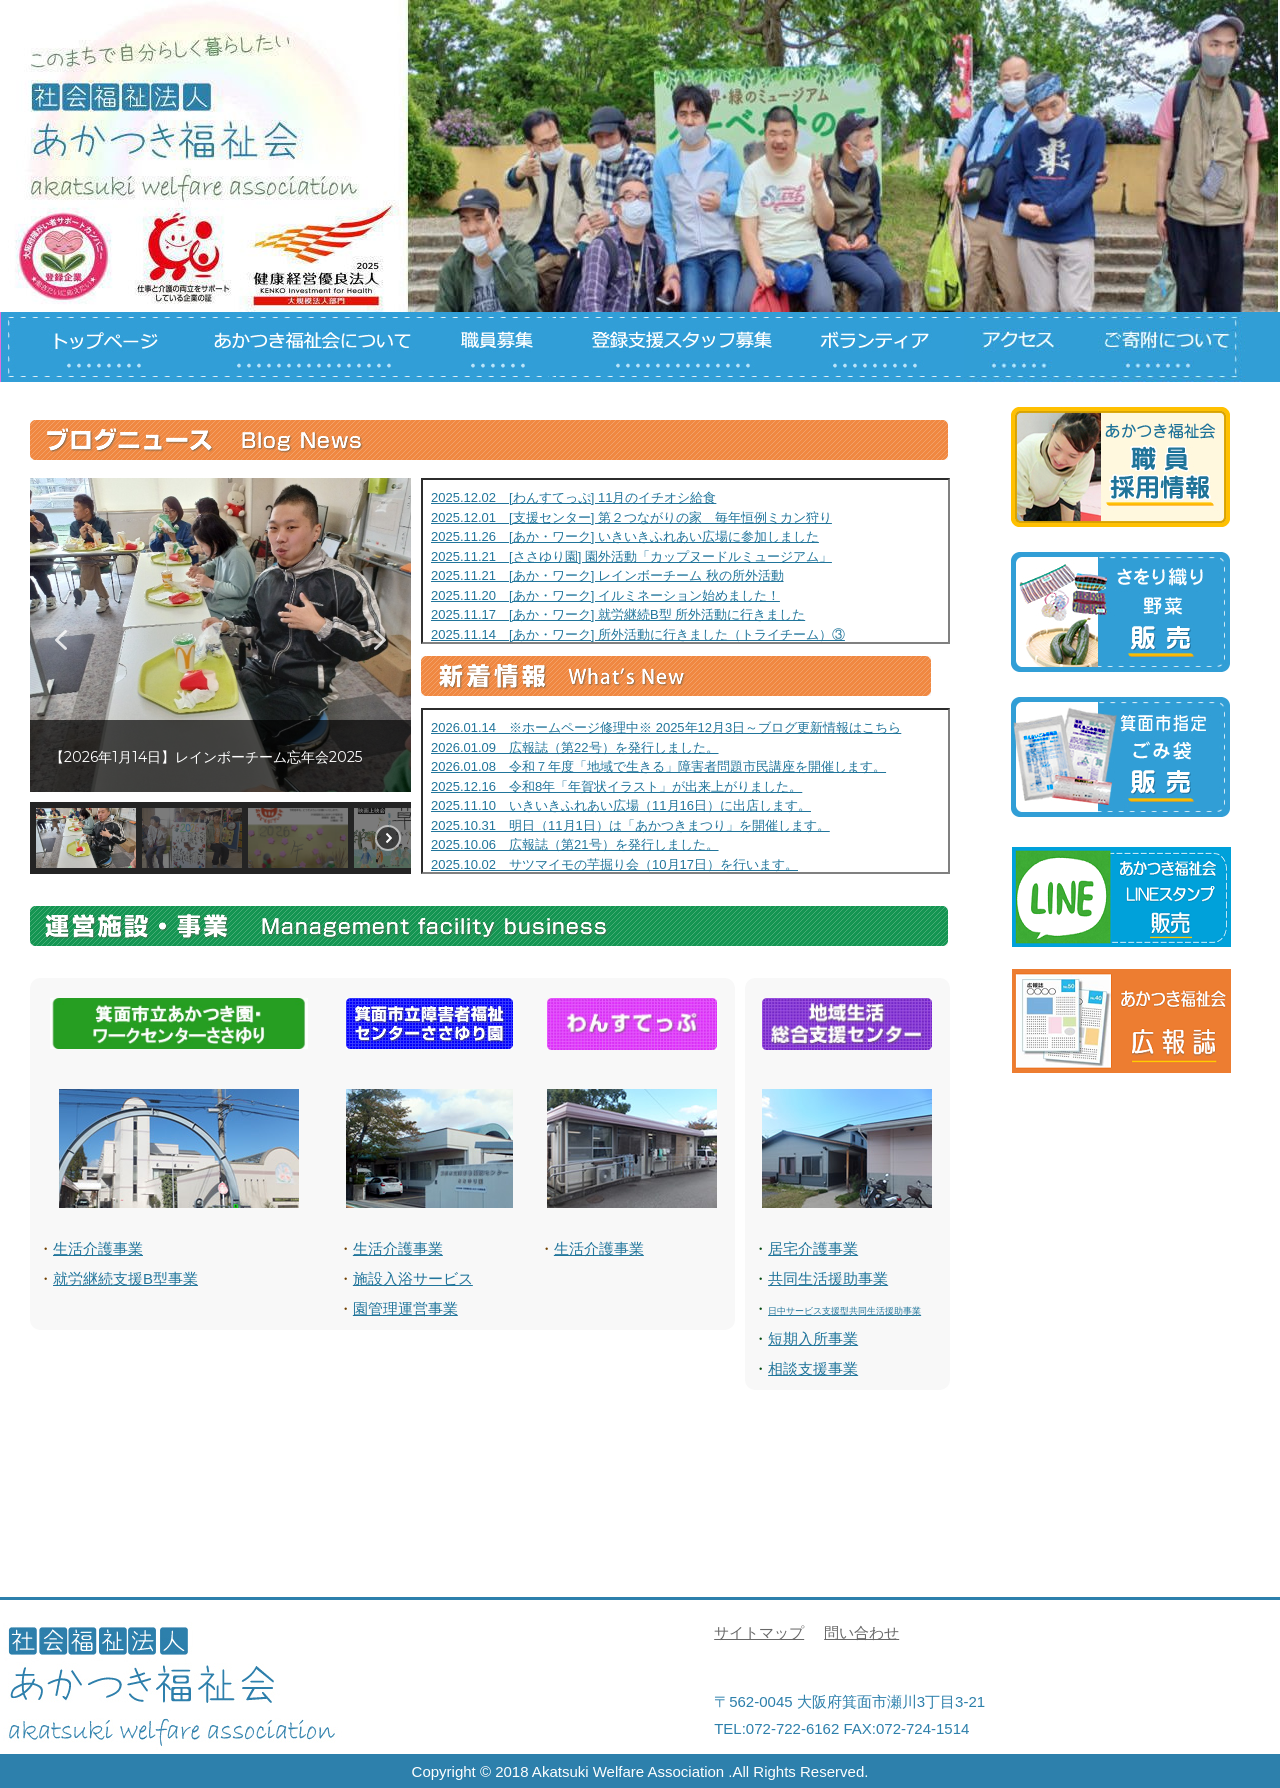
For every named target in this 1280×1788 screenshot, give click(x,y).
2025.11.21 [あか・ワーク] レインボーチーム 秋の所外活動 (607, 575)
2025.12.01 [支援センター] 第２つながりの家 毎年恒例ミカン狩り (631, 517)
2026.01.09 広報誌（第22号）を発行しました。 (575, 747)
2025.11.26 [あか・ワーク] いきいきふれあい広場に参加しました (625, 536)
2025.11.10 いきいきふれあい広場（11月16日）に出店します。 (621, 805)
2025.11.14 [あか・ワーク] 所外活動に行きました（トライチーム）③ (638, 634)
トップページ (92, 347)
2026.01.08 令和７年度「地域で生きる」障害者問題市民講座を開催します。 (658, 766)
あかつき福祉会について (310, 347)
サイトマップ (759, 1632)
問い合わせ (861, 1632)
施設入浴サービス (413, 1278)
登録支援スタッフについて (676, 347)
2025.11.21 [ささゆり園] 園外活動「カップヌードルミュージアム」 (631, 556)
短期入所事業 (813, 1338)
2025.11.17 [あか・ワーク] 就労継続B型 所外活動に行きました (618, 614)
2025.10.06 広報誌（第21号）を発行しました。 (575, 844)
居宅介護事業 (813, 1248)
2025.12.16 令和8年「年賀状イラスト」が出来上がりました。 (616, 786)
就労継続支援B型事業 (125, 1278)
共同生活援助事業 (828, 1278)
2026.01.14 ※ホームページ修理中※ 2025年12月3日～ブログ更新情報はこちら (666, 727)
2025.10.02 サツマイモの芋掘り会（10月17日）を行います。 (614, 864)
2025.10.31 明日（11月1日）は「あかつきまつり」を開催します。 (630, 825)
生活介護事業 (98, 1248)
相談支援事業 (813, 1368)
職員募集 (496, 347)
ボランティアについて (880, 347)
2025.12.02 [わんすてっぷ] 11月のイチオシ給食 (573, 497)
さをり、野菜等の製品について (1120, 612)
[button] (61, 640)
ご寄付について (1171, 347)
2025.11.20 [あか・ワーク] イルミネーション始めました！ (605, 595)
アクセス (1031, 347)
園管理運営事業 (405, 1308)
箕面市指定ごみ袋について (1120, 757)
